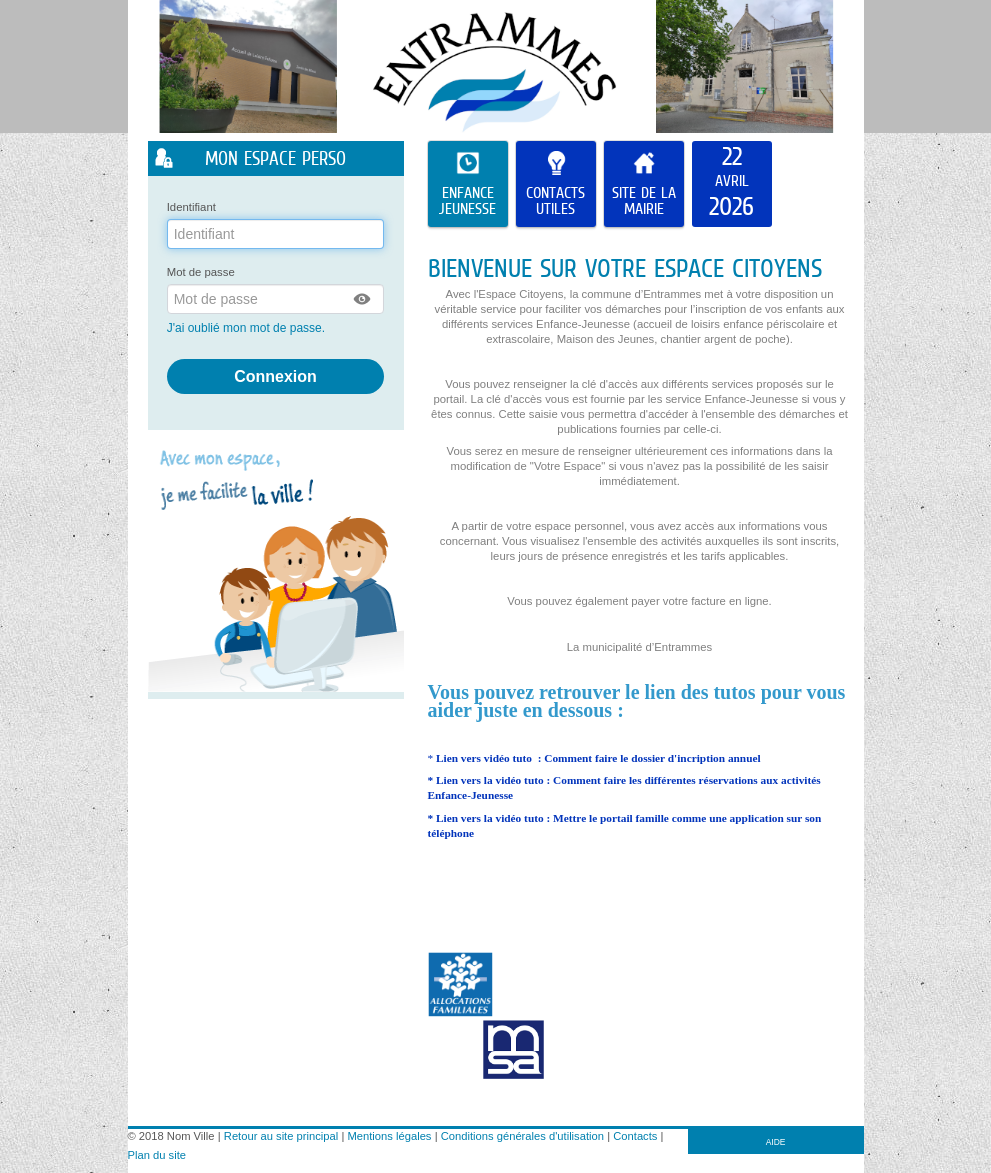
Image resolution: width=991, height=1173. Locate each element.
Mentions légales (390, 1136)
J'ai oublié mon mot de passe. (248, 328)
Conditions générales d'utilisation (522, 1136)
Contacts (635, 1136)
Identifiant (191, 207)
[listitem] (732, 184)
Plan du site (157, 1155)
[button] (363, 299)
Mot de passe (201, 272)
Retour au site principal (281, 1136)
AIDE (776, 1142)
